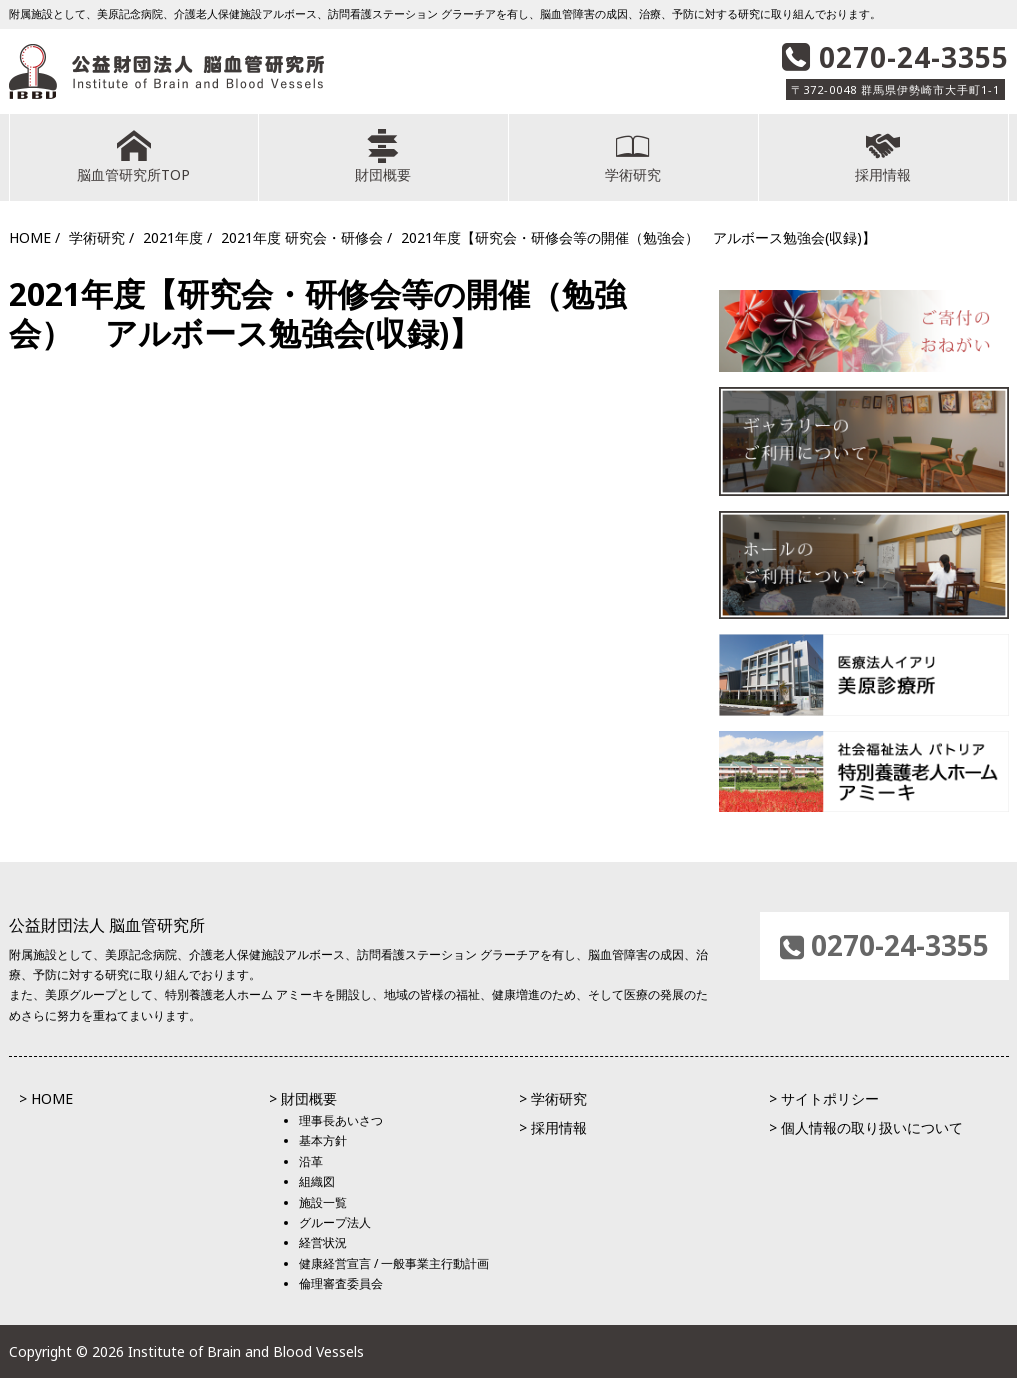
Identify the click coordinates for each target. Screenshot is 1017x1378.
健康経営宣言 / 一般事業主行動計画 (394, 1263)
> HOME (46, 1098)
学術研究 (633, 156)
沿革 (311, 1161)
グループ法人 (335, 1222)
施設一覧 (323, 1202)
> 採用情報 (553, 1127)
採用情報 (883, 156)
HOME (30, 237)
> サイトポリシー (824, 1098)
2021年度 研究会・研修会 (302, 237)
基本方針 (323, 1140)
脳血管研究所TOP (134, 156)
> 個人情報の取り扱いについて (866, 1127)
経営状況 (323, 1242)
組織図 (317, 1181)
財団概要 (383, 156)
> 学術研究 (553, 1098)
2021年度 (173, 237)
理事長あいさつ (341, 1120)
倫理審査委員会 (341, 1283)
